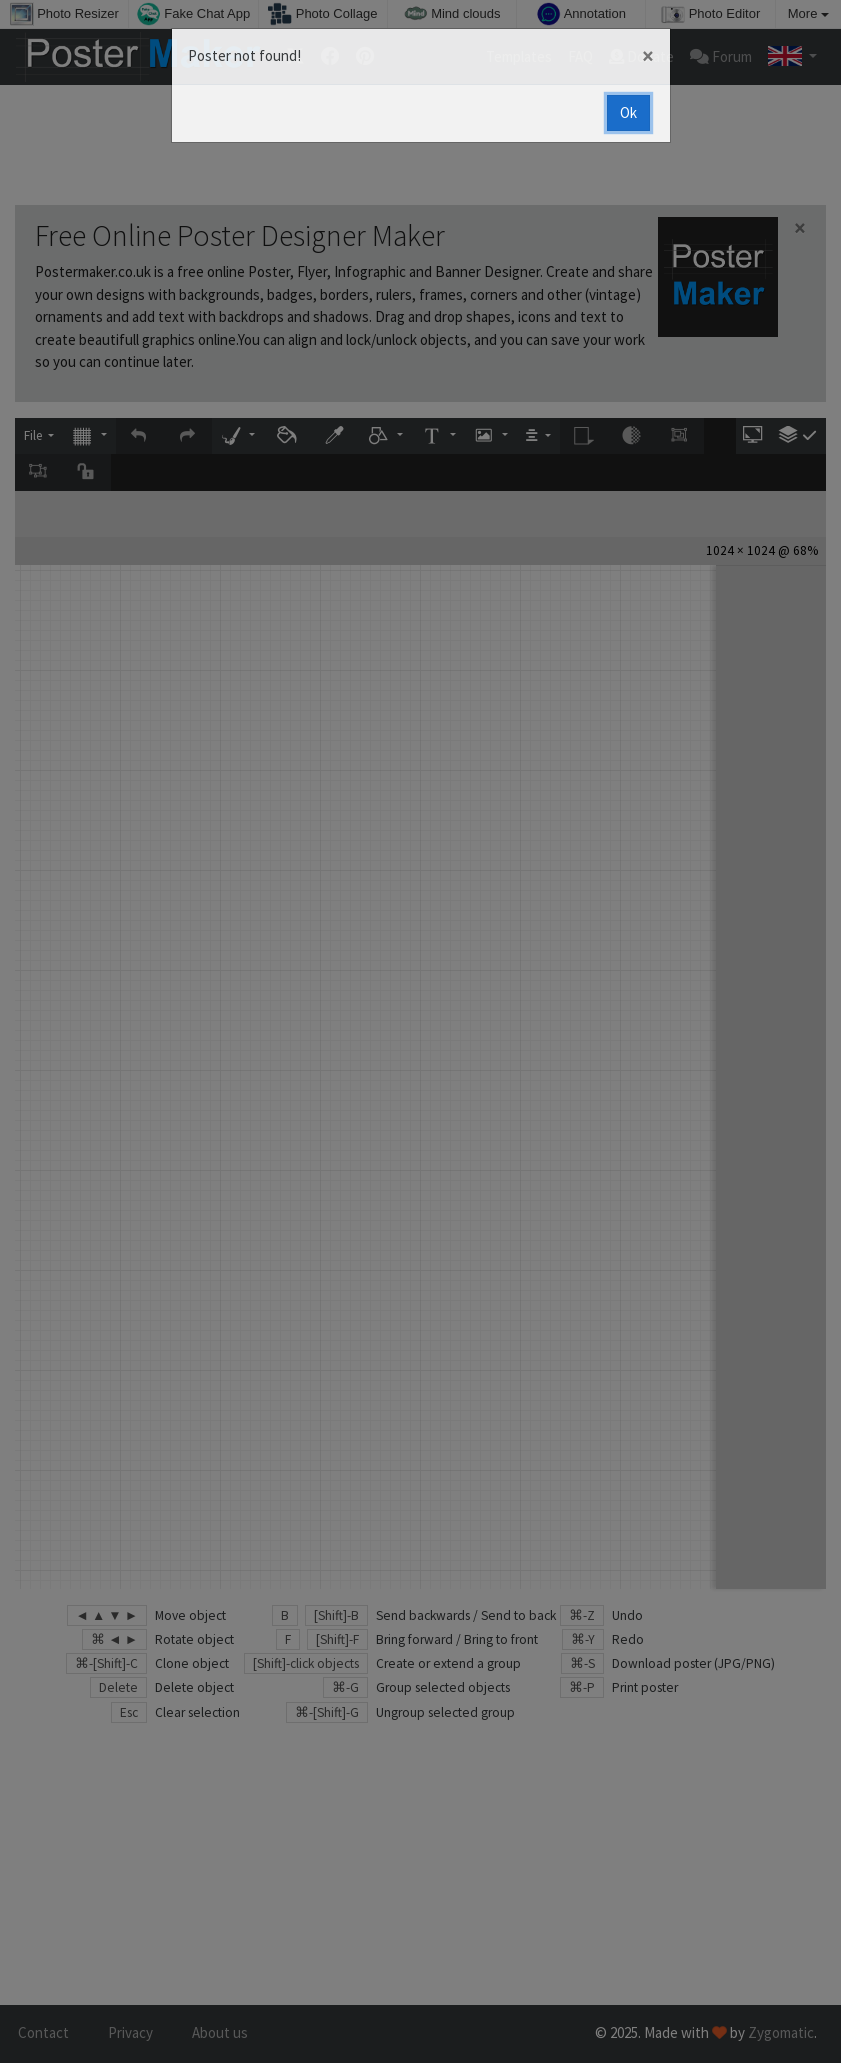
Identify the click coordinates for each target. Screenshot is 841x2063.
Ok (628, 112)
